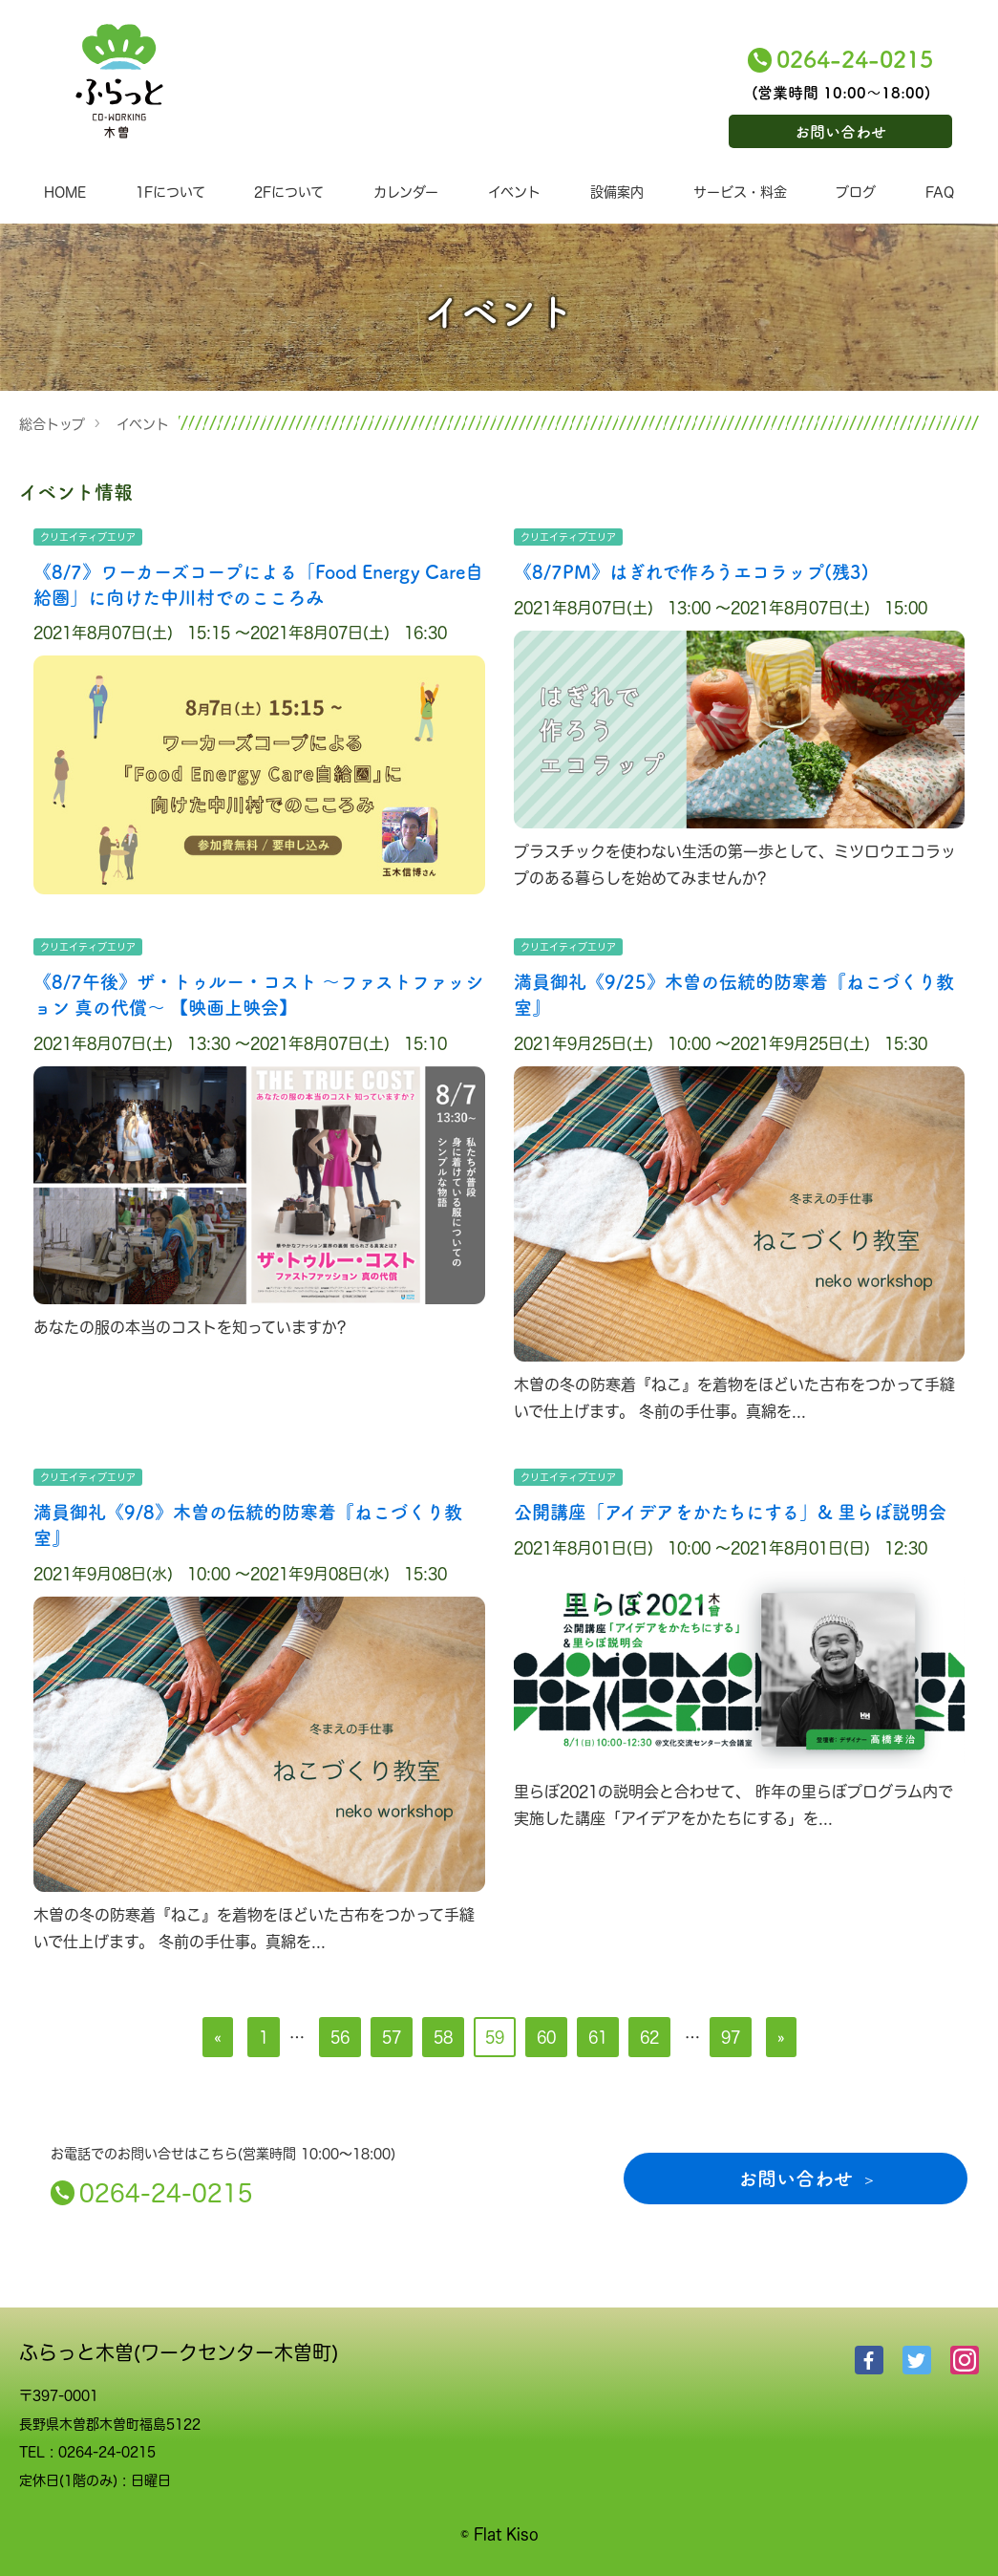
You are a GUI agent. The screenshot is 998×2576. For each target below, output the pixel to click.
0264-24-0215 (854, 58)
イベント (514, 191)
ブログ (856, 191)
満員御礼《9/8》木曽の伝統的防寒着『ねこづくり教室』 (247, 1524)
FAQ (939, 191)
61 (597, 2037)
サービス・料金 (740, 191)
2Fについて (289, 191)
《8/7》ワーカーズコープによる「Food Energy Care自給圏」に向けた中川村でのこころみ (258, 584)
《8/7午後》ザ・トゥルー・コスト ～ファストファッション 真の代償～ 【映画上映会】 (258, 994)
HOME (65, 191)
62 (649, 2037)
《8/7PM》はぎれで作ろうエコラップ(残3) (691, 571)
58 (443, 2037)
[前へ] (217, 2037)
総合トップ (52, 424)
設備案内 (617, 191)
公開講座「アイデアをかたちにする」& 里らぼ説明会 (730, 1511)
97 (730, 2037)
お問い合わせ (840, 130)
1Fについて (170, 191)
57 (391, 2037)
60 (546, 2037)
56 (340, 2037)
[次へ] (781, 2037)
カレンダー (405, 191)
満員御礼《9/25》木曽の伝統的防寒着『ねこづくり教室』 (734, 994)
